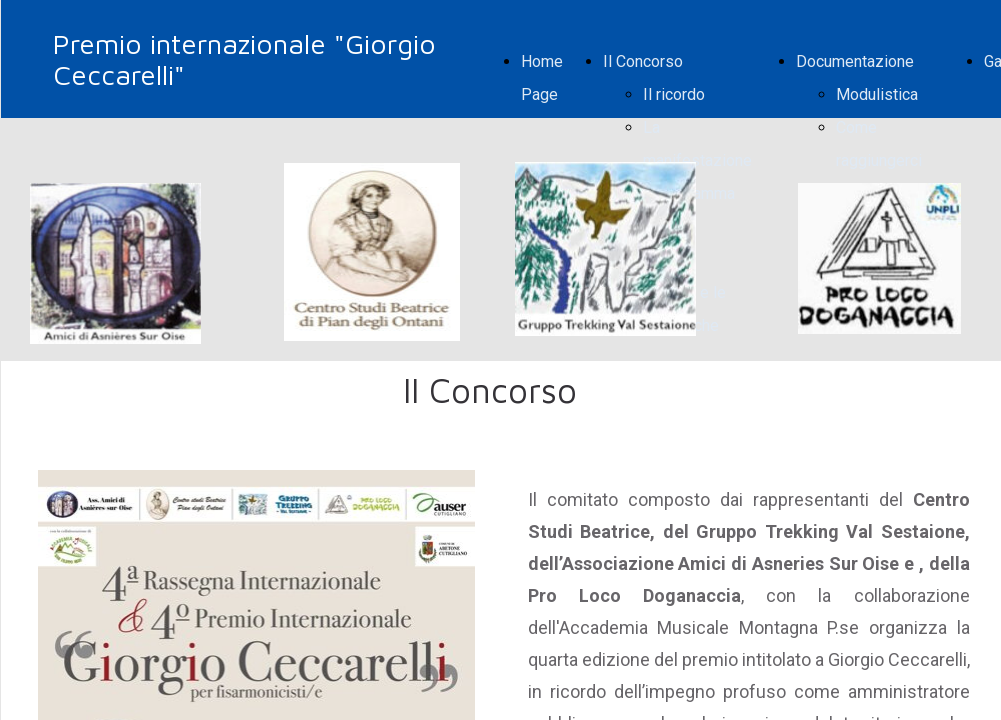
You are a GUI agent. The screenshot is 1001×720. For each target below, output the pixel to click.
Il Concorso (643, 61)
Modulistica (877, 94)
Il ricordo (674, 94)
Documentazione (855, 61)
